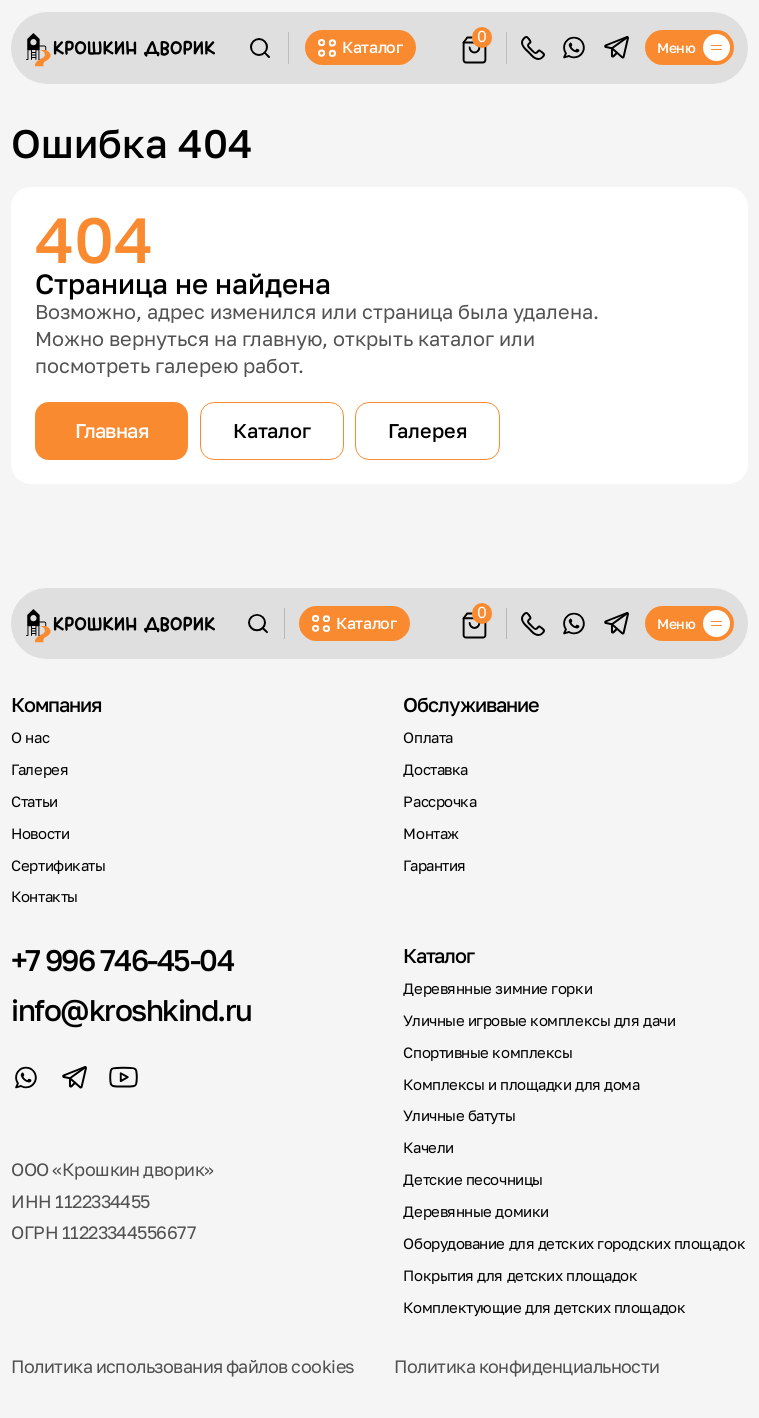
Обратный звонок (533, 48)
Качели (428, 1147)
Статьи (34, 801)
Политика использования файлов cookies (182, 1366)
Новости (40, 833)
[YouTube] (123, 1077)
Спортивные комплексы (487, 1052)
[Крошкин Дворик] (120, 50)
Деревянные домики (475, 1211)
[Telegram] (616, 47)
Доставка (435, 769)
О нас (30, 737)
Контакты (44, 896)
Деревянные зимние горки (497, 988)
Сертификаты (58, 865)
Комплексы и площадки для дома (521, 1084)
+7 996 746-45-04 (122, 961)
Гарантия (434, 865)
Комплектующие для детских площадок (544, 1307)
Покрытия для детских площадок (520, 1275)
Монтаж (430, 833)
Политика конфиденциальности (526, 1366)
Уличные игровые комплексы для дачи (539, 1020)
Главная (111, 430)
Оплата (427, 737)
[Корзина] (475, 46)
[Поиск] (260, 48)
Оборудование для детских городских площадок (574, 1243)
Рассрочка (439, 801)
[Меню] (689, 47)
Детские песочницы (472, 1179)
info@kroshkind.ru (131, 1011)
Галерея (427, 430)
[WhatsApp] (573, 47)
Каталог (360, 47)
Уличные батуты (459, 1115)
